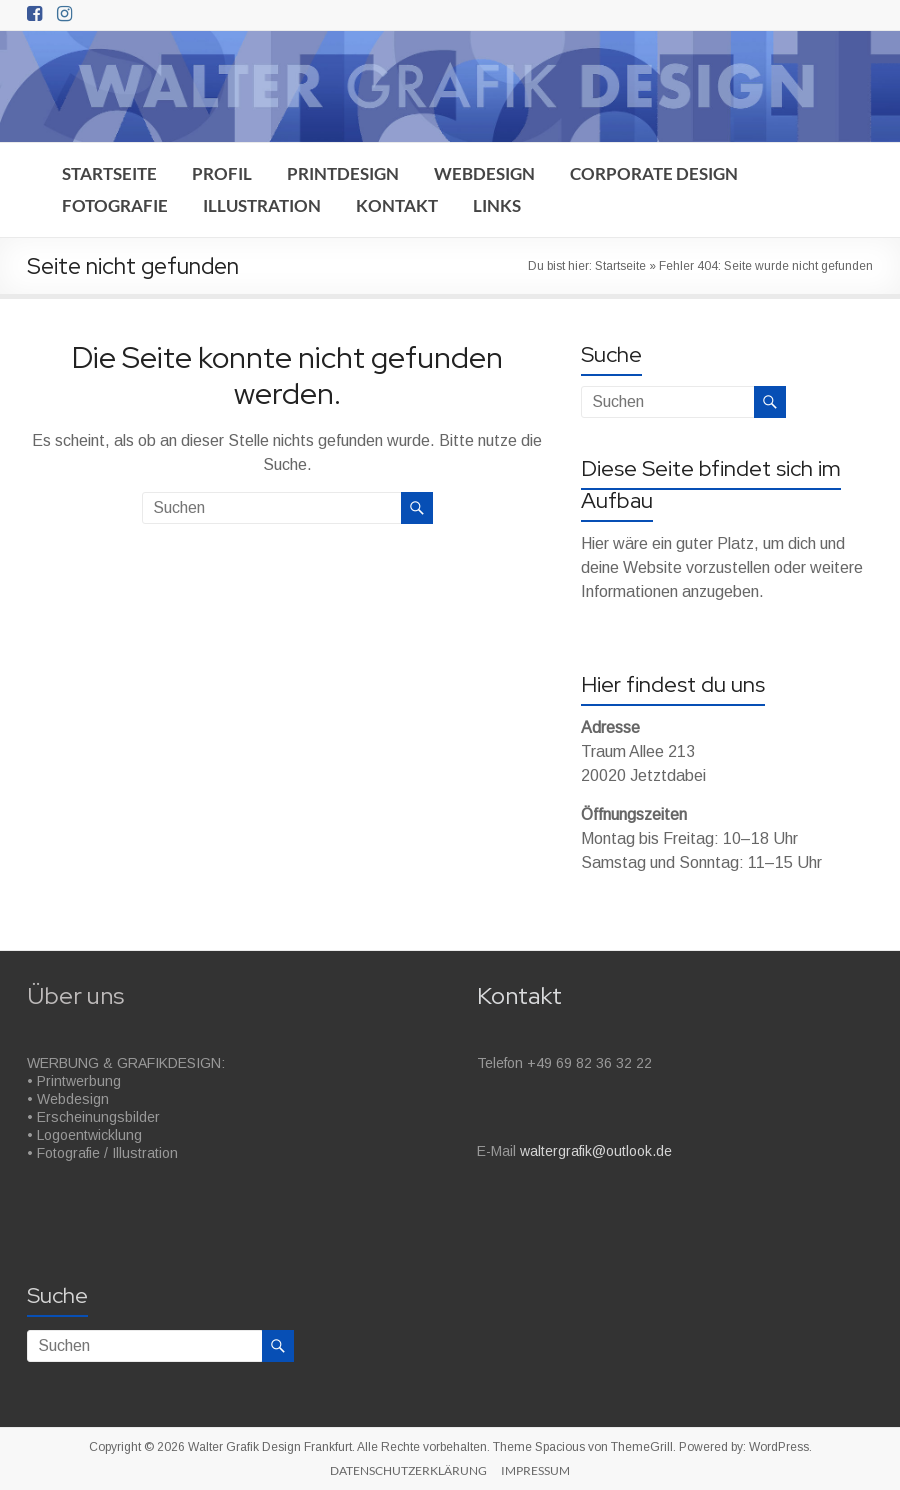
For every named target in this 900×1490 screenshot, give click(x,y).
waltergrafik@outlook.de (596, 1151)
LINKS (497, 205)
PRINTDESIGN (343, 173)
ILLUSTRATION (262, 205)
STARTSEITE (109, 173)
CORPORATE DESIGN (654, 173)
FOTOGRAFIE (115, 205)
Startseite (620, 266)
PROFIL (222, 173)
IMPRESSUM (535, 1470)
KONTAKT (397, 205)
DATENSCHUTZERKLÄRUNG (408, 1470)
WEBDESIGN (484, 173)
